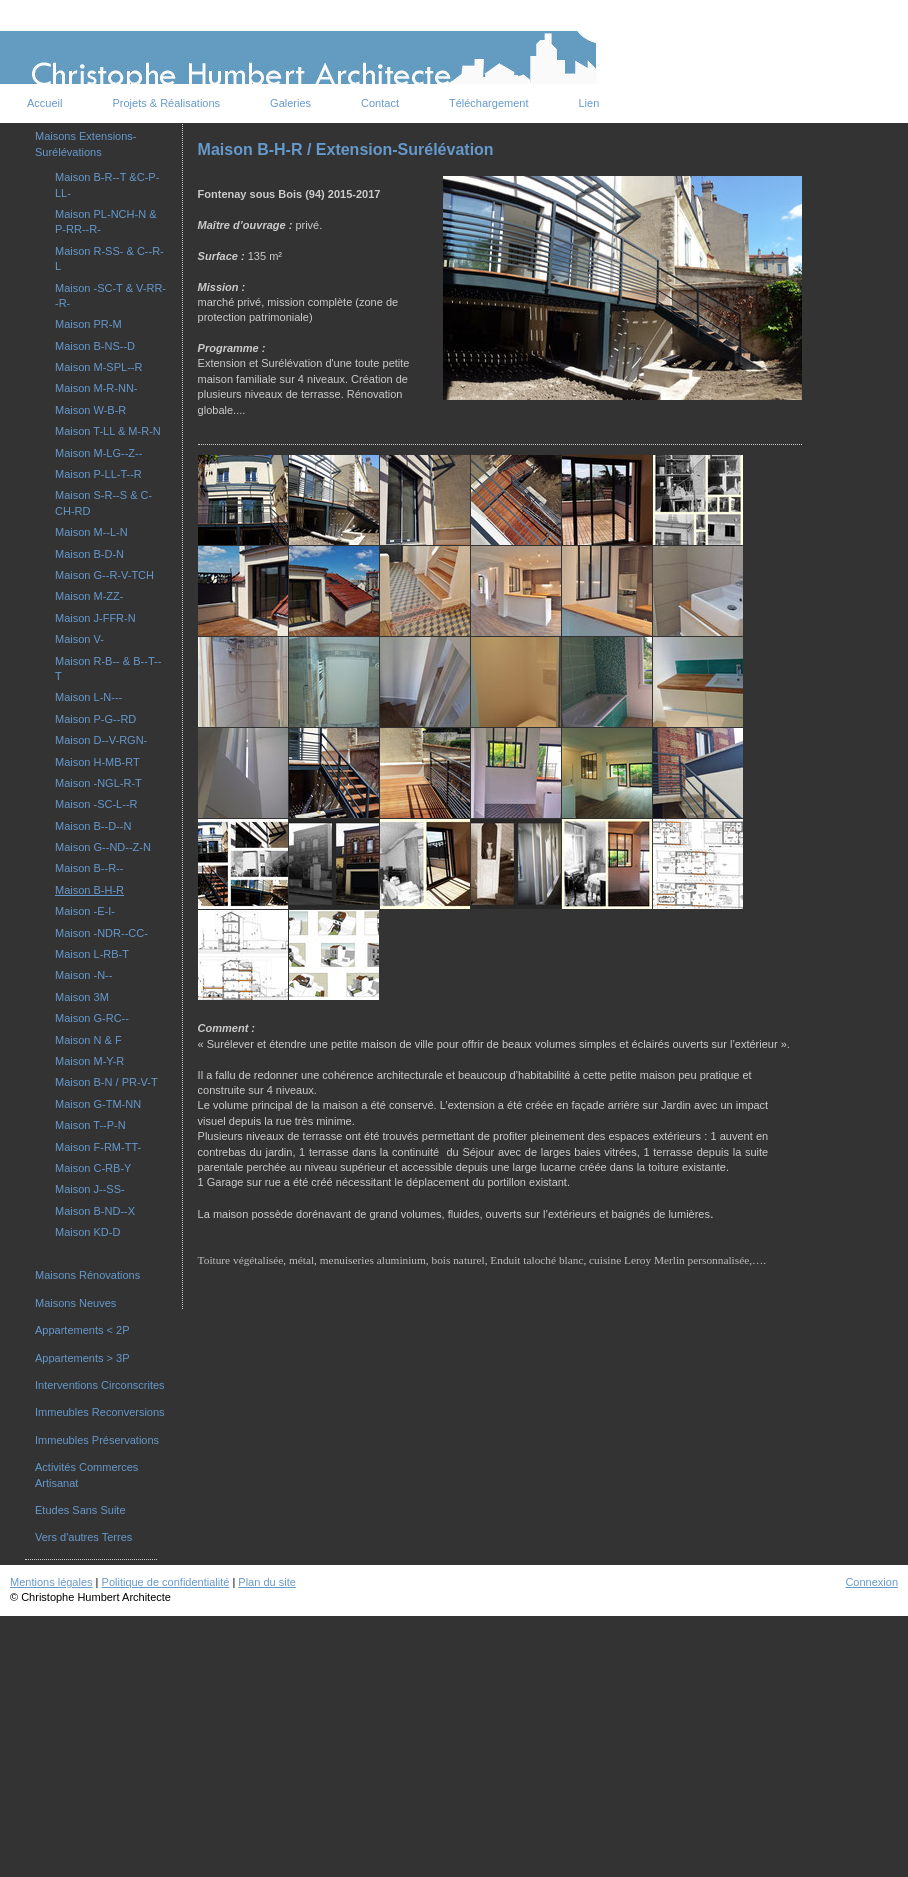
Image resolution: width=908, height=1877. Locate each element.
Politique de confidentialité (166, 1582)
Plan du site (266, 1582)
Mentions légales (51, 1582)
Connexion (871, 1582)
